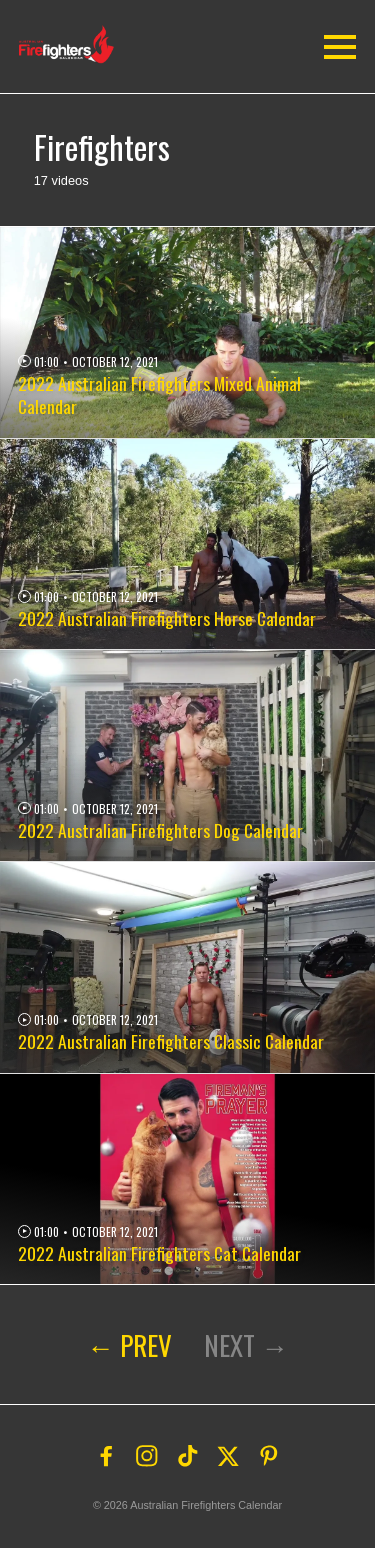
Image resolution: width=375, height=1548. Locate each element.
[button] (72, 44)
